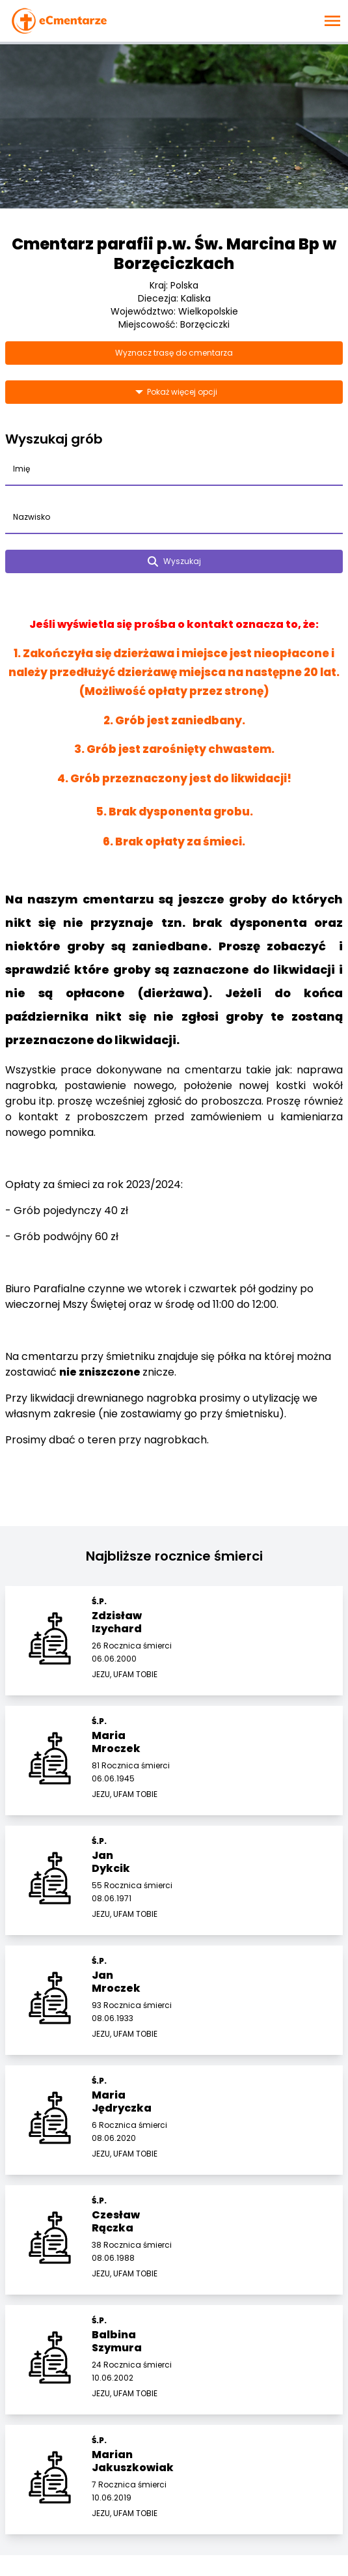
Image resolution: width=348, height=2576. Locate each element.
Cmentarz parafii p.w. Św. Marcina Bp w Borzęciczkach (174, 253)
